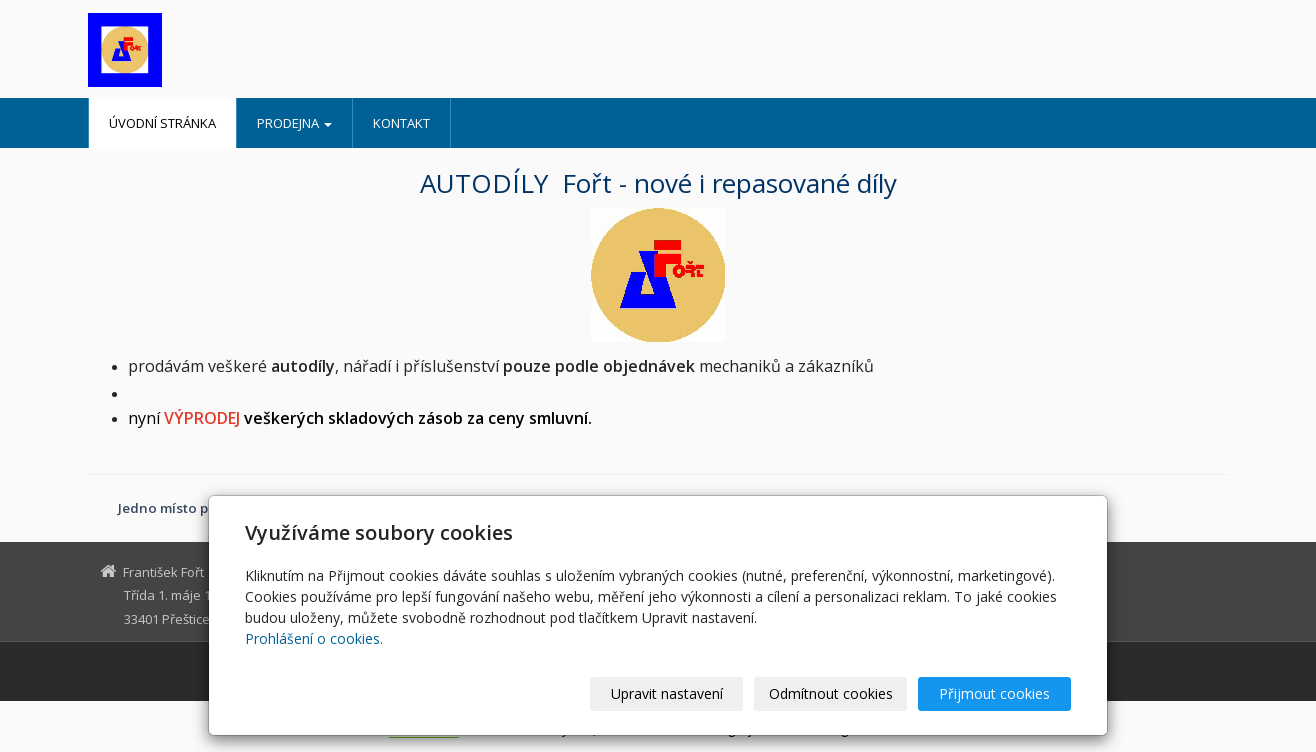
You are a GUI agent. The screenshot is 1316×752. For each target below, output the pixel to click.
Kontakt (401, 123)
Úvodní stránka (162, 123)
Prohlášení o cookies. (314, 638)
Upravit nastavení (667, 693)
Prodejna (294, 123)
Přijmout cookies (994, 693)
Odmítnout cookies (831, 693)
